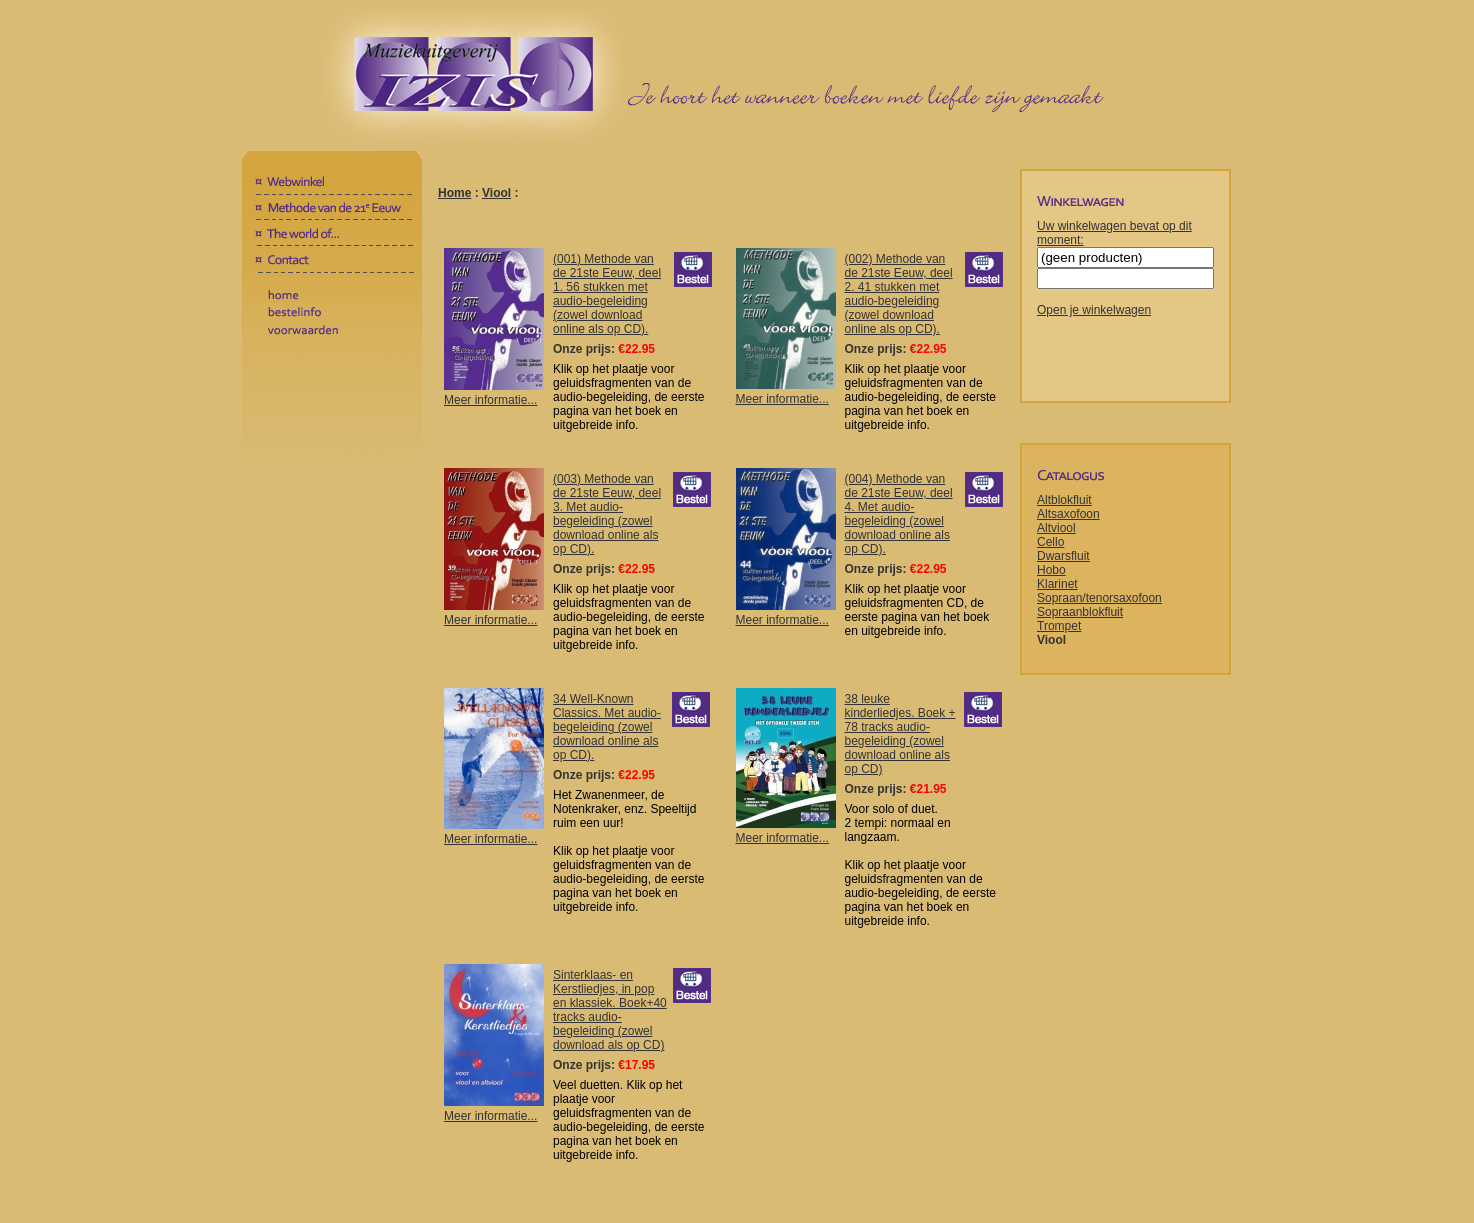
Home (454, 193)
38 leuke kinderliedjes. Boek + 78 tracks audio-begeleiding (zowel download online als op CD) (900, 734)
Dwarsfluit (1063, 556)
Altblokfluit (1064, 500)
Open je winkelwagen (1094, 310)
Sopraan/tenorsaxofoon (1099, 598)
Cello (1050, 542)
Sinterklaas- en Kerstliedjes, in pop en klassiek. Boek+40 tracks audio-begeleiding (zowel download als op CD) (610, 1010)
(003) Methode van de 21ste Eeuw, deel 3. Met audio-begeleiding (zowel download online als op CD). (607, 514)
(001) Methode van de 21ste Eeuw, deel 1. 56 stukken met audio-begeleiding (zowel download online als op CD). (607, 294)
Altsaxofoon (1068, 514)
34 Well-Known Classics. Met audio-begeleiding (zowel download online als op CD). (607, 727)
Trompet (1059, 626)
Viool (496, 193)
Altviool (1056, 528)
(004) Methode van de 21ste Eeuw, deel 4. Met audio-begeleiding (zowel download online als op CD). (899, 514)
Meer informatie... (494, 393)
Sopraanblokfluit (1080, 612)
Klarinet (1057, 584)
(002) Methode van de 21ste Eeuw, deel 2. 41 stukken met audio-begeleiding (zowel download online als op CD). (899, 294)
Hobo (1051, 570)
